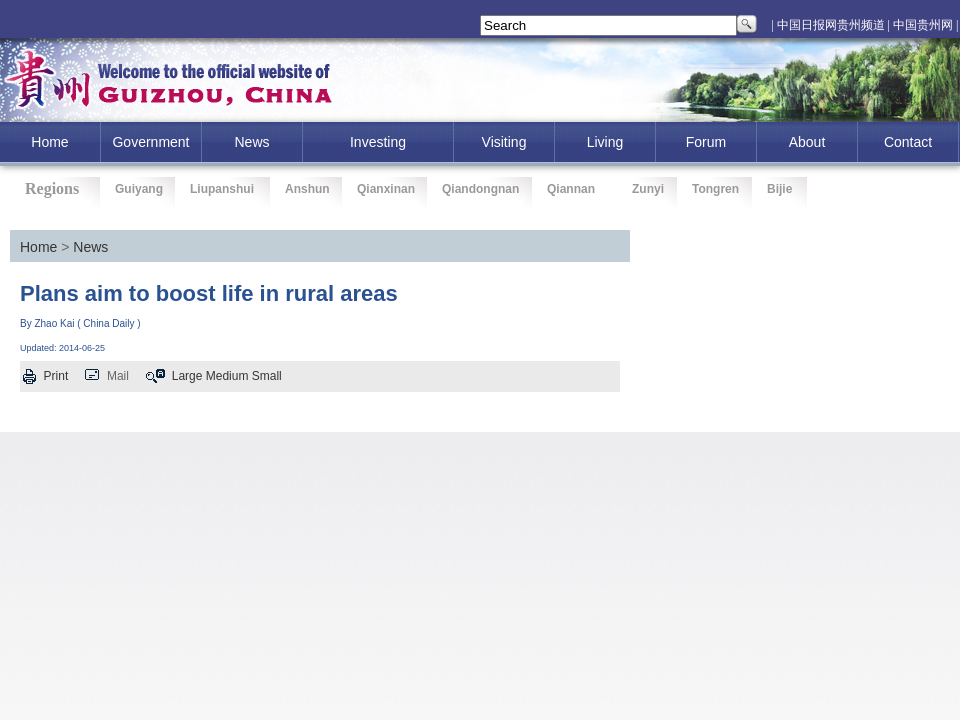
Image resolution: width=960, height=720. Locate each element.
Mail (118, 376)
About (807, 142)
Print (56, 376)
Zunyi (648, 189)
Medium (227, 376)
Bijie (779, 189)
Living (605, 142)
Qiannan (571, 189)
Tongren (715, 189)
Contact (908, 142)
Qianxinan (386, 189)
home (49, 142)
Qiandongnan (480, 189)
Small (267, 376)
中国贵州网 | (925, 25)
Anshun (307, 189)
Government (150, 142)
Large (187, 376)
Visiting (504, 142)
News (251, 142)
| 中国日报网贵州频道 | (830, 25)
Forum (706, 142)
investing (378, 142)
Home (38, 247)
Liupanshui (222, 189)
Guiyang (139, 189)
